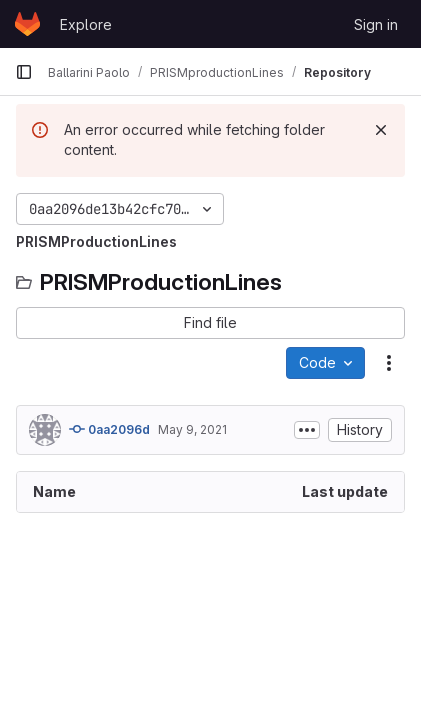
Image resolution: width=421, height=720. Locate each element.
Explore (86, 24)
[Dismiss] (381, 130)
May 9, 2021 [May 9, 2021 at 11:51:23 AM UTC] (192, 429)
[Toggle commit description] (307, 430)
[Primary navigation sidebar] (24, 72)
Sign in (376, 24)
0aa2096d (109, 429)
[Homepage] (27, 24)
